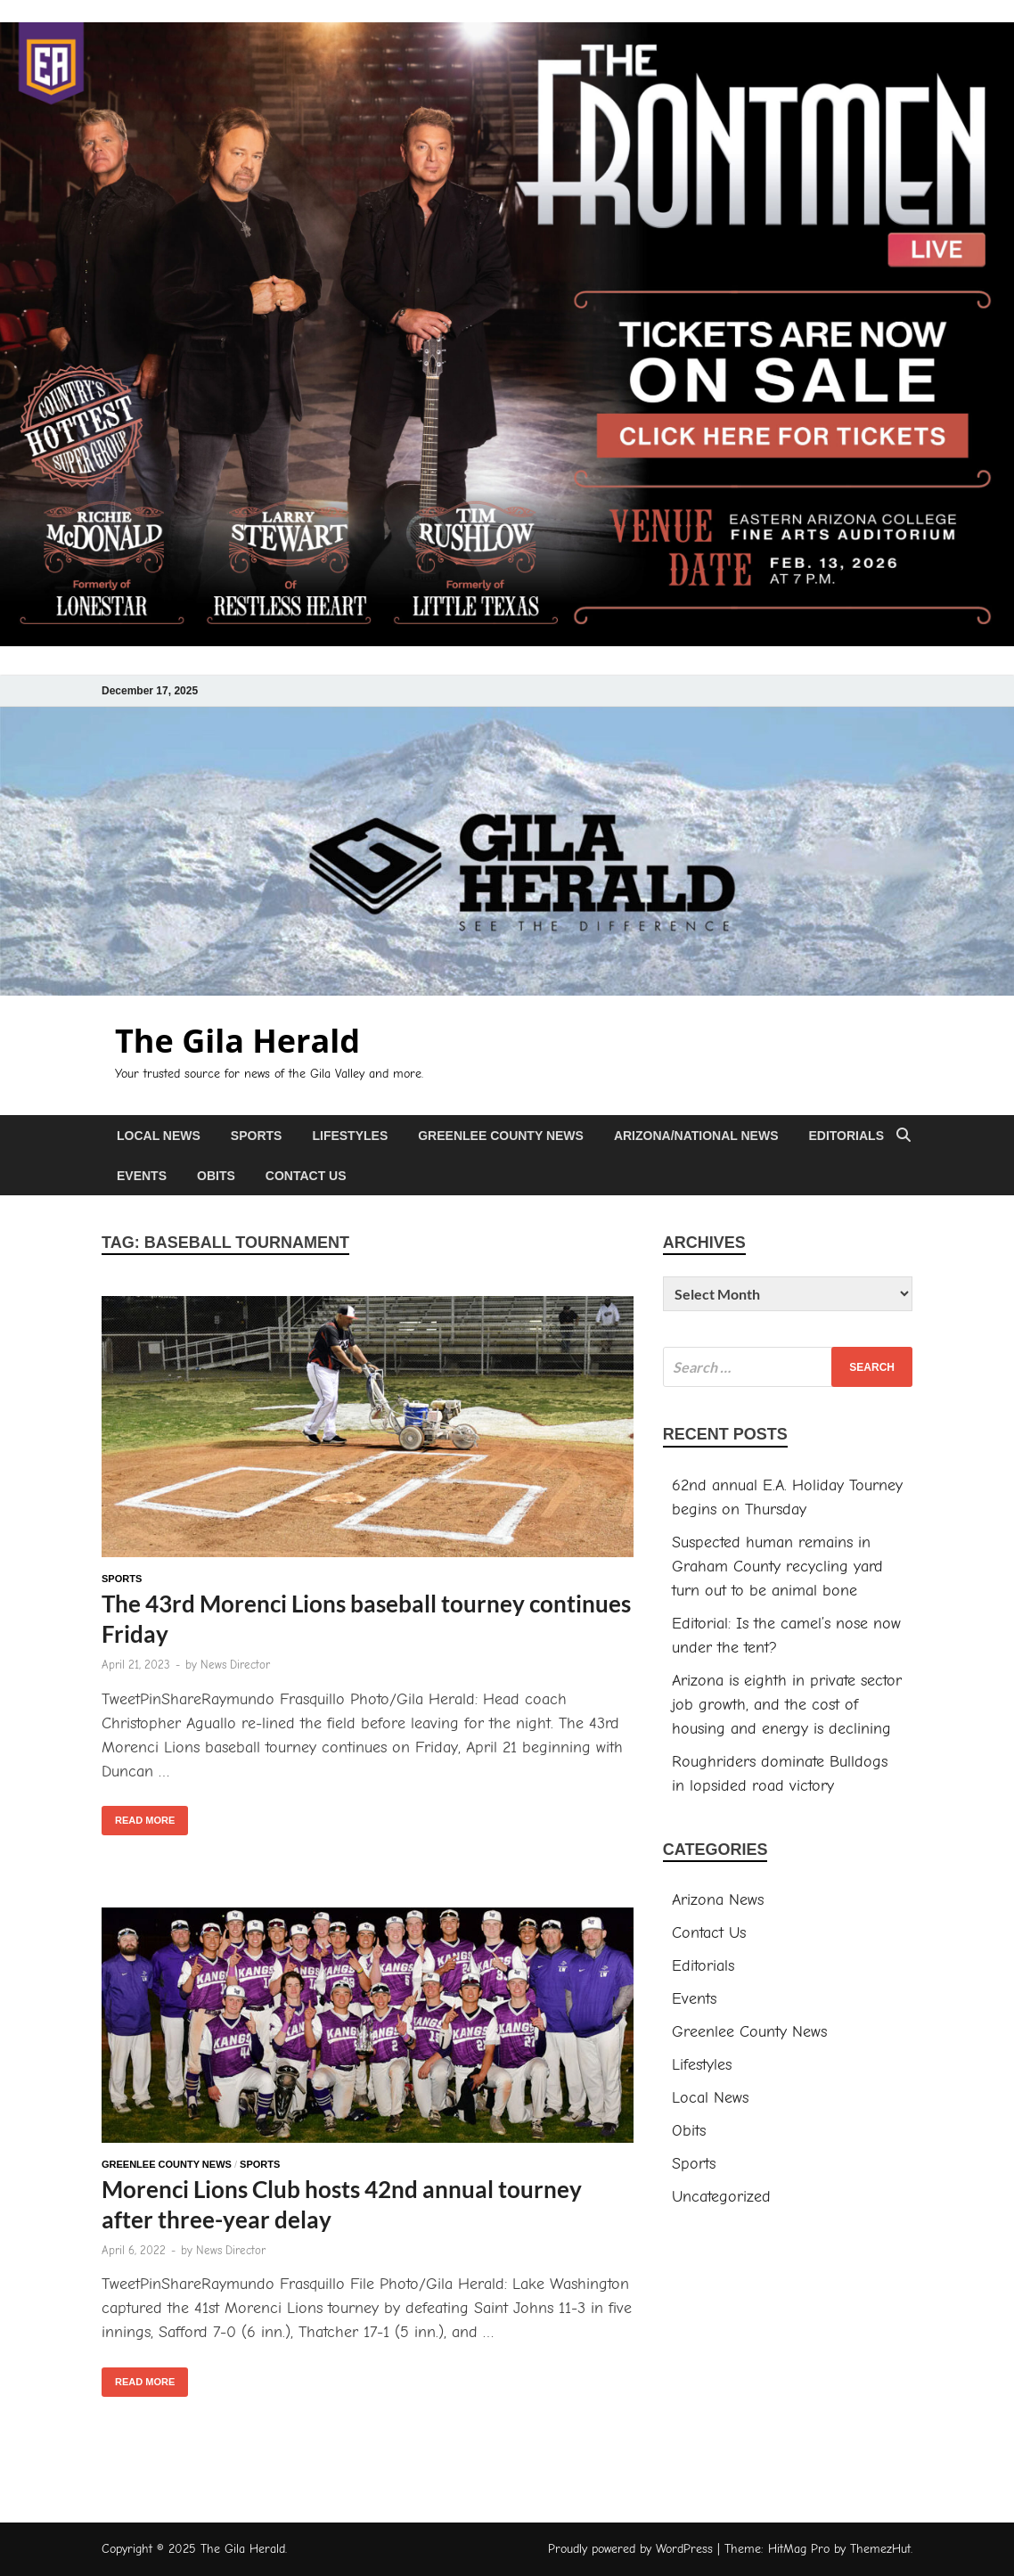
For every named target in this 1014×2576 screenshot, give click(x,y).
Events (142, 1176)
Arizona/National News (696, 1135)
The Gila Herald (237, 1040)
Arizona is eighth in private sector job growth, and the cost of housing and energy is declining (787, 1704)
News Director (235, 1664)
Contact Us (306, 1176)
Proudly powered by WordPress (630, 2548)
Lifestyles (350, 1135)
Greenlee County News (501, 1135)
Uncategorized (721, 2196)
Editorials (846, 1135)
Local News (158, 1135)
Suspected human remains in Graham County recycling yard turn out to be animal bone (777, 1566)
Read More (138, 1815)
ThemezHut (880, 2548)
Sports (256, 1135)
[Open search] (903, 1136)
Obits (216, 1176)
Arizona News (718, 1900)
